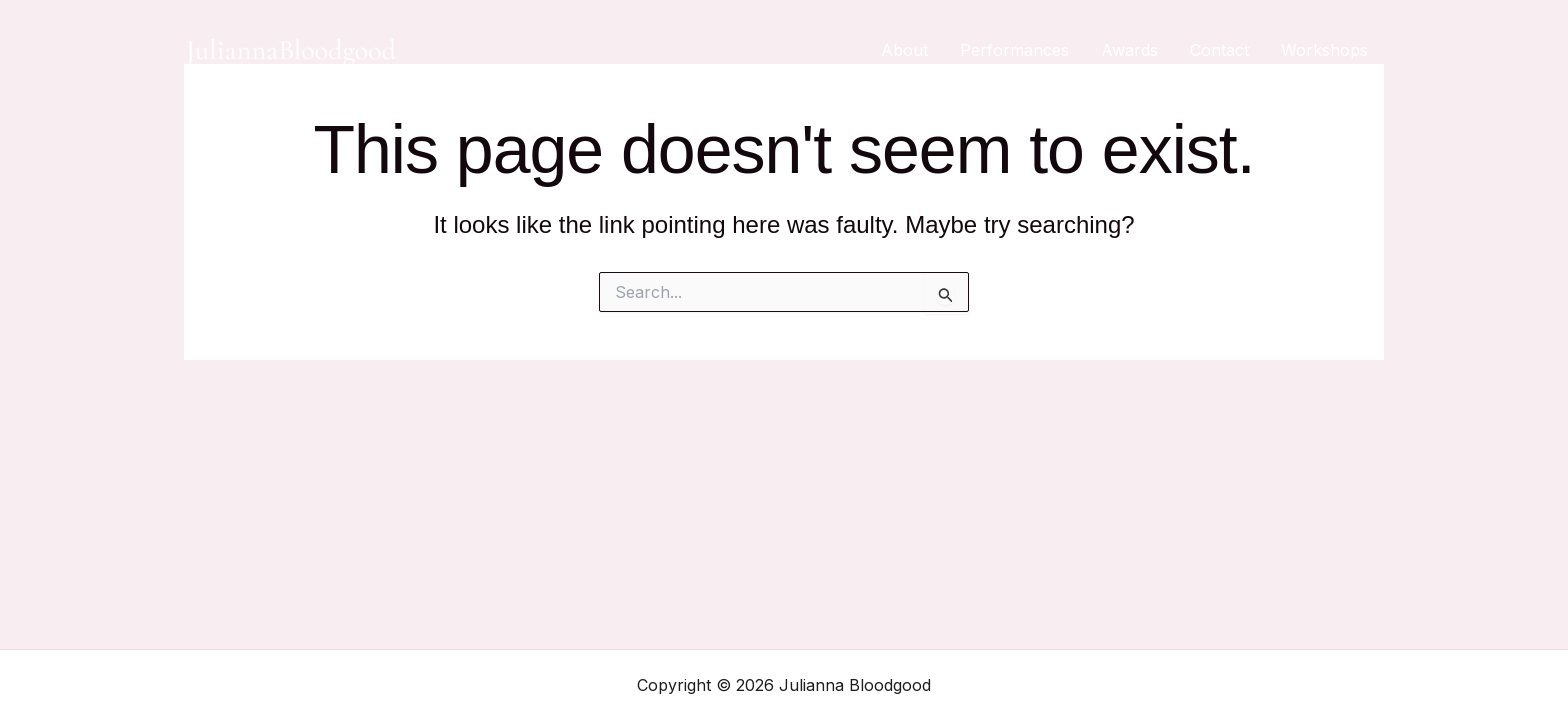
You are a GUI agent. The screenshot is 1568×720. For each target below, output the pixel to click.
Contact (1219, 50)
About (904, 50)
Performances (1014, 50)
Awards (1129, 50)
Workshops (1324, 50)
